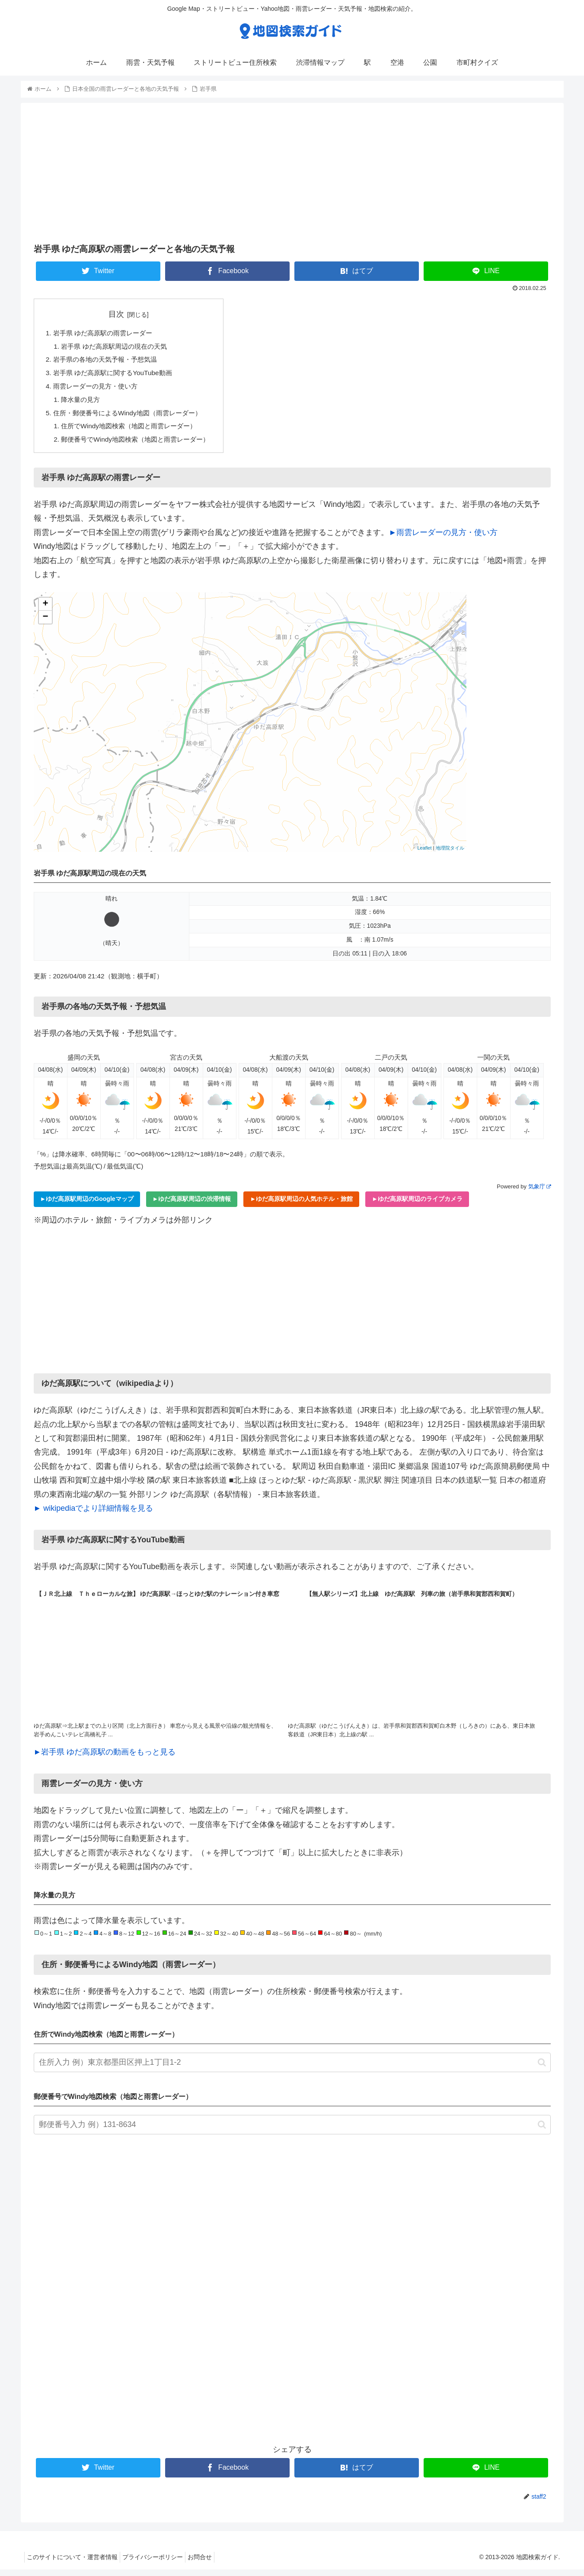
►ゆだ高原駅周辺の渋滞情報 (192, 1205)
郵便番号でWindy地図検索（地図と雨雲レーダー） (141, 445)
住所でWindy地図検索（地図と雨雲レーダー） (134, 431)
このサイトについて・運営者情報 (74, 2563)
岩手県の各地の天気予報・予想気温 (109, 361)
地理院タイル (450, 854)
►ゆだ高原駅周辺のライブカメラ (417, 1205)
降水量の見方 (82, 403)
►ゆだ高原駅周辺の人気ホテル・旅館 (301, 1205)
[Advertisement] (292, 172)
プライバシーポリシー (159, 2563)
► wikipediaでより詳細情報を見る (93, 1514)
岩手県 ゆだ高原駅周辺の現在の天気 (118, 347)
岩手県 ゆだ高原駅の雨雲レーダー (107, 334)
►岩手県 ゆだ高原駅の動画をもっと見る (105, 1758)
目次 (121, 314)
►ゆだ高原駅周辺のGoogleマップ (87, 1205)
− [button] (45, 623)
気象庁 (539, 1192)
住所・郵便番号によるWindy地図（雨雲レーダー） (132, 417)
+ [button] (45, 610)
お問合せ (210, 2563)
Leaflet (424, 854)
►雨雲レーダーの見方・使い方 (443, 539)
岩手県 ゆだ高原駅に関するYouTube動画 (117, 375)
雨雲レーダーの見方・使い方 (99, 389)
